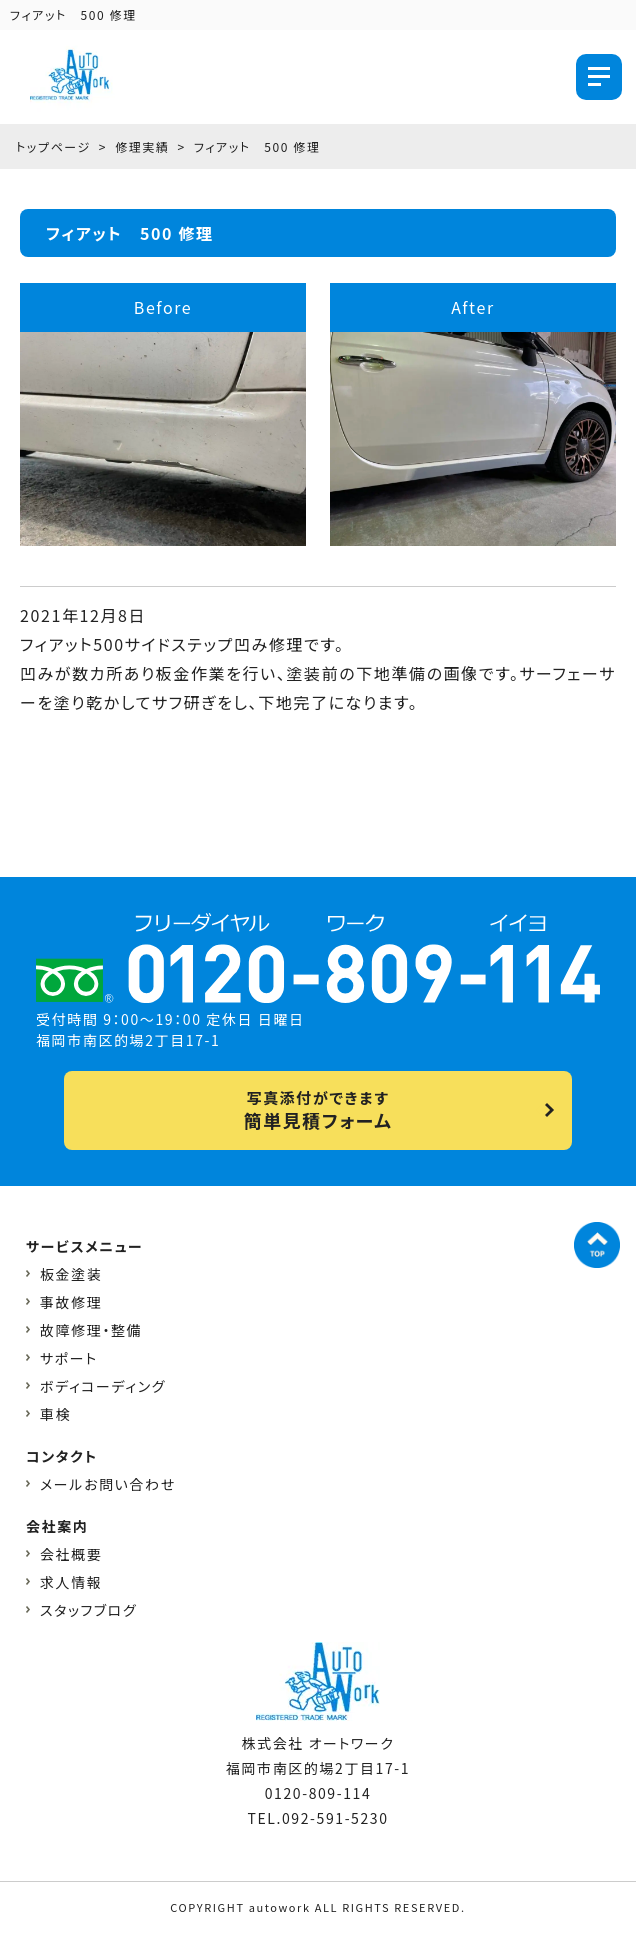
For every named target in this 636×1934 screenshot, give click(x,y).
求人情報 (71, 1582)
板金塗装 (71, 1274)
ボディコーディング (103, 1386)
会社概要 (71, 1554)
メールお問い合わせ (108, 1484)
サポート (69, 1358)
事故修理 (71, 1302)
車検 (55, 1414)
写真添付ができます (318, 1110)
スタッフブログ (88, 1610)
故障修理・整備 (91, 1330)
